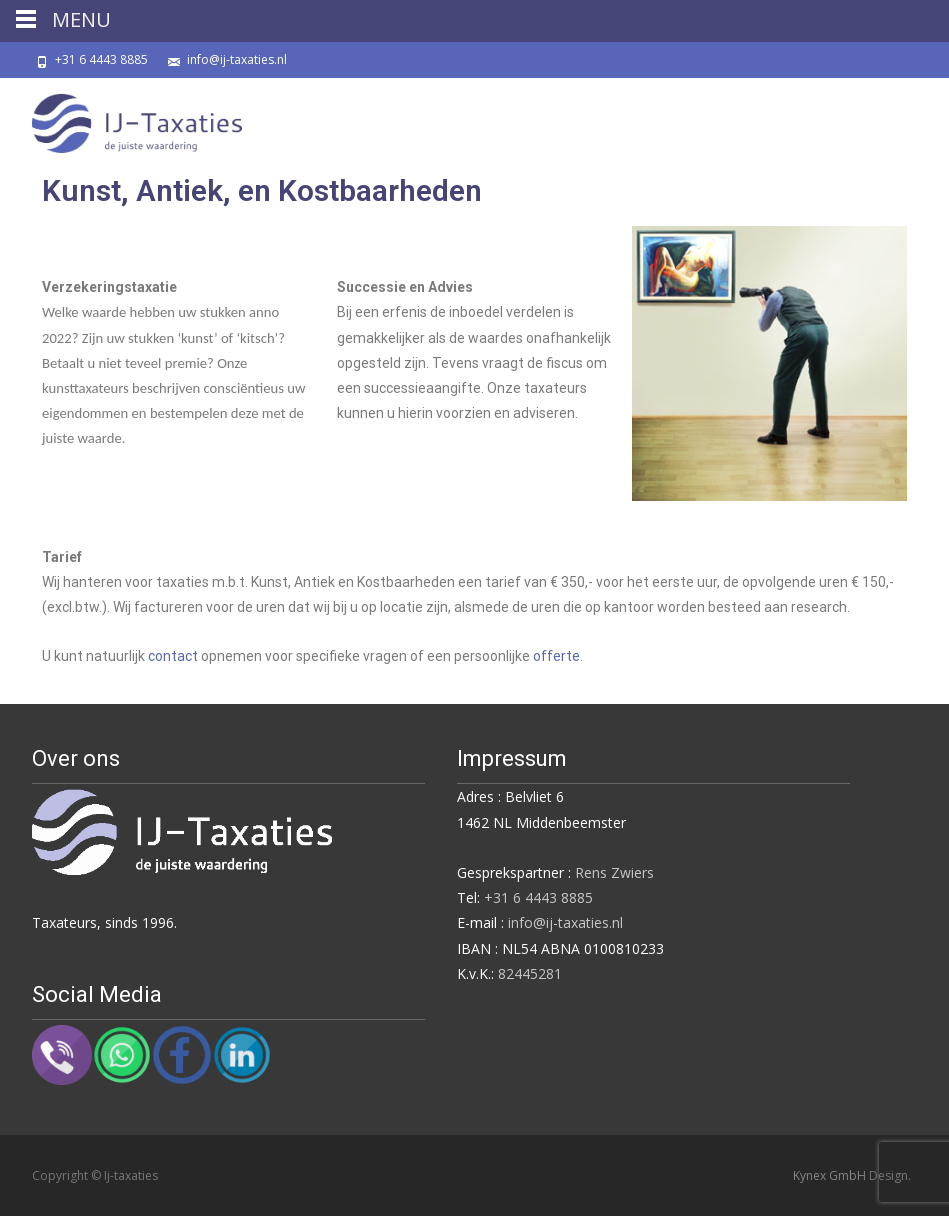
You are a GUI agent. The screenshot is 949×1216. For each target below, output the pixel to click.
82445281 (530, 973)
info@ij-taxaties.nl (237, 59)
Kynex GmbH (831, 1175)
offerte (556, 656)
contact (173, 656)
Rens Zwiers (614, 872)
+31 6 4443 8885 (101, 59)
